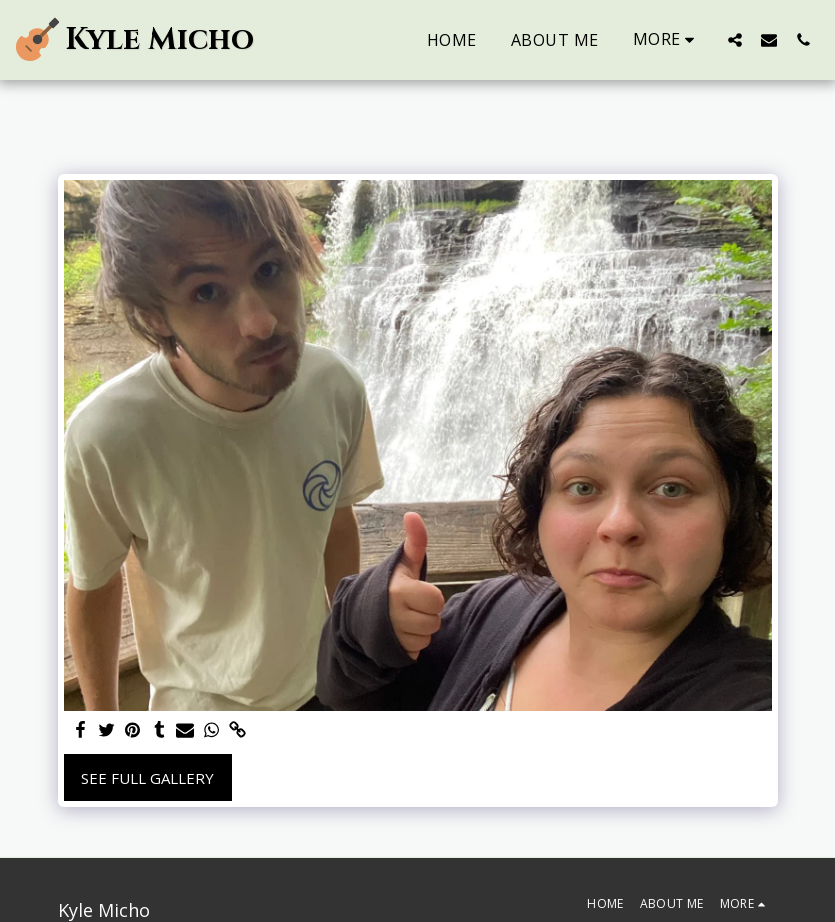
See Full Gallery (147, 778)
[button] (735, 39)
